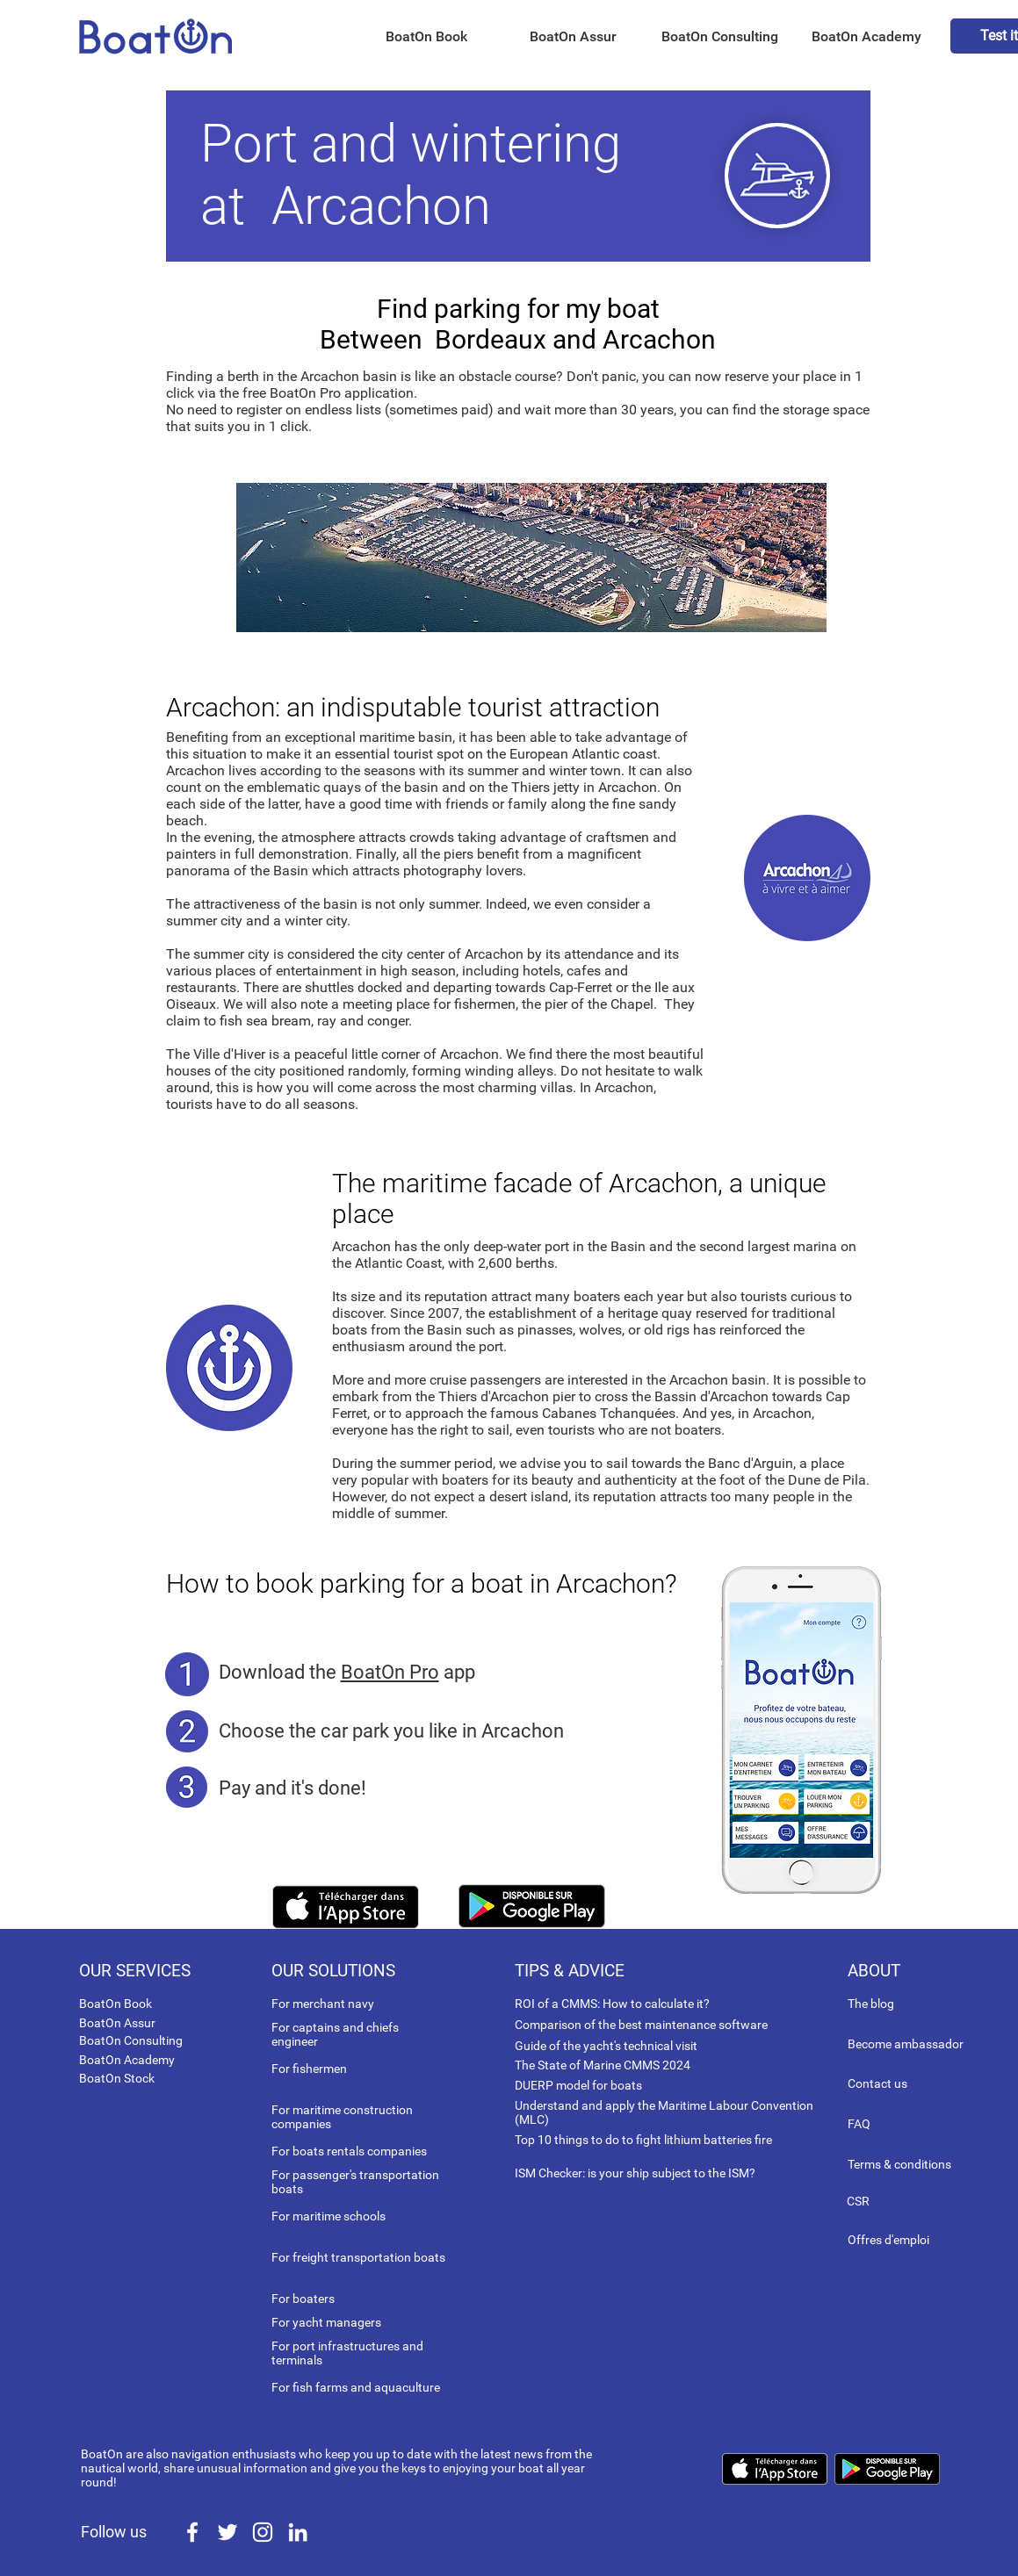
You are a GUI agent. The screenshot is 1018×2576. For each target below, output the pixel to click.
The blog (871, 2004)
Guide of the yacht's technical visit (606, 2046)
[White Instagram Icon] (262, 2532)
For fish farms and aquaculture (355, 2387)
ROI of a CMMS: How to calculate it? (612, 2004)
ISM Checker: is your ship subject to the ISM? (635, 2173)
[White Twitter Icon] (227, 2532)
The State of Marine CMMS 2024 (602, 2065)
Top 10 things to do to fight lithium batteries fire (643, 2140)
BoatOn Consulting (131, 2040)
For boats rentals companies (349, 2151)
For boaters (303, 2299)
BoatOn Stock (117, 2078)
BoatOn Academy (127, 2060)
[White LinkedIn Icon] (298, 2532)
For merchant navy (322, 2004)
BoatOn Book (115, 2004)
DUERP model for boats (578, 2085)
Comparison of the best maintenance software (641, 2025)
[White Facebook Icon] (192, 2532)
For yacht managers (326, 2322)
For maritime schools (328, 2216)
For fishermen (309, 2069)
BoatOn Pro (390, 1672)
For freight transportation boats (358, 2257)
